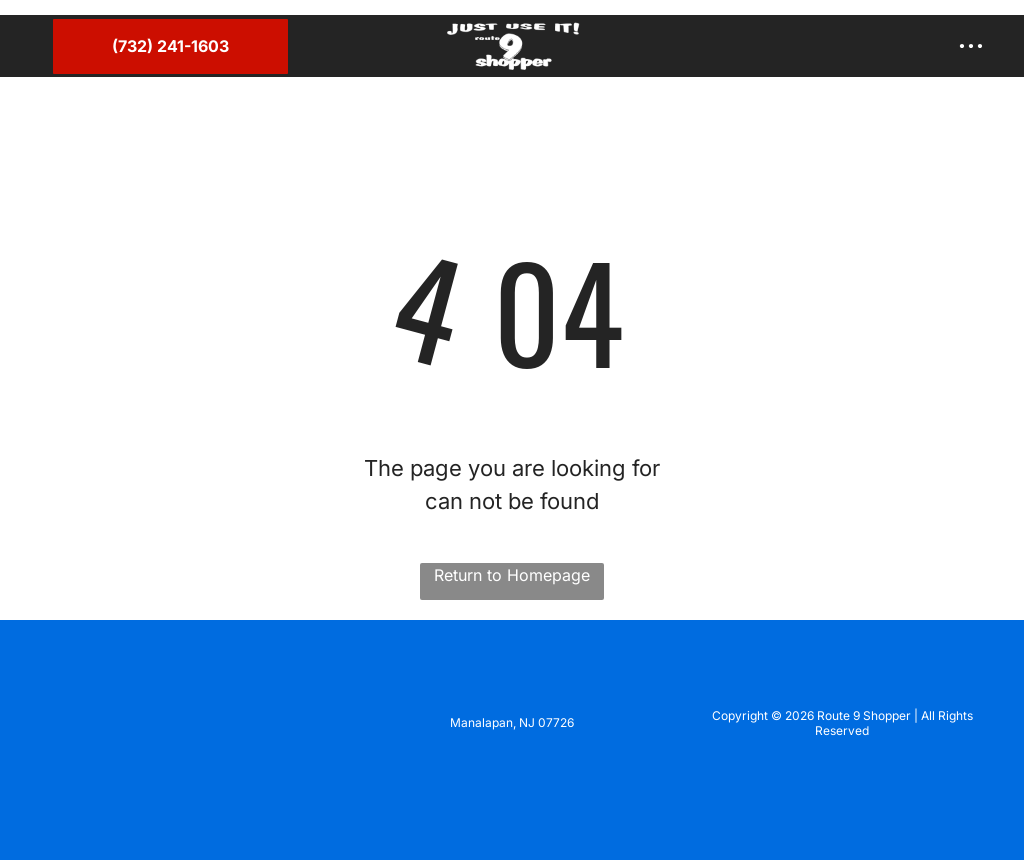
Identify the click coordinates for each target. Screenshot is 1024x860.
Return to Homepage (512, 575)
